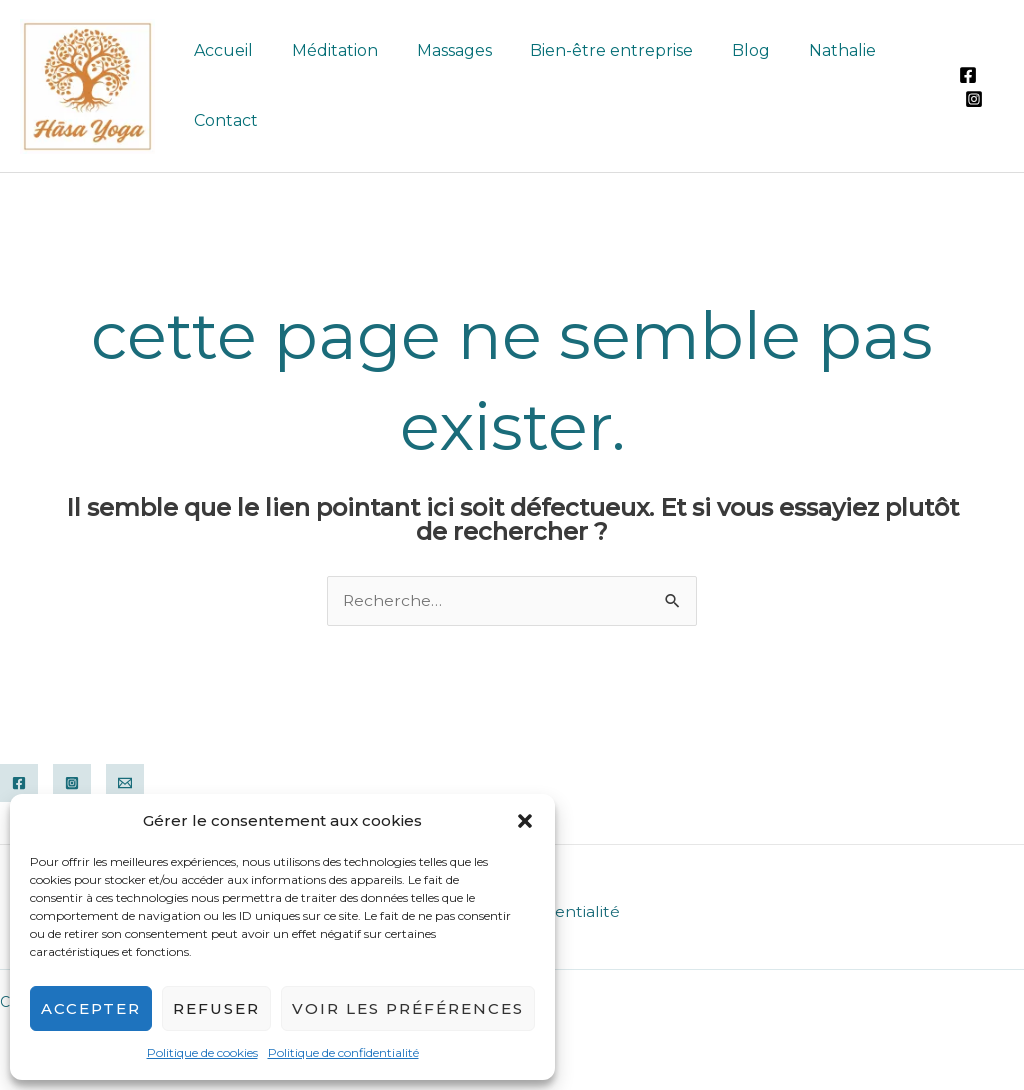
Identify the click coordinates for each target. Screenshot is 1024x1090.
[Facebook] (966, 75)
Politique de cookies (202, 1052)
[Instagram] (972, 99)
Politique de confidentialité (343, 1052)
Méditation (325, 50)
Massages (437, 50)
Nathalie (805, 50)
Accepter (91, 1008)
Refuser (216, 1008)
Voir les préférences (408, 1008)
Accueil (220, 50)
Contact (223, 120)
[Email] (125, 783)
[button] (525, 821)
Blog (721, 50)
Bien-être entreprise (588, 50)
